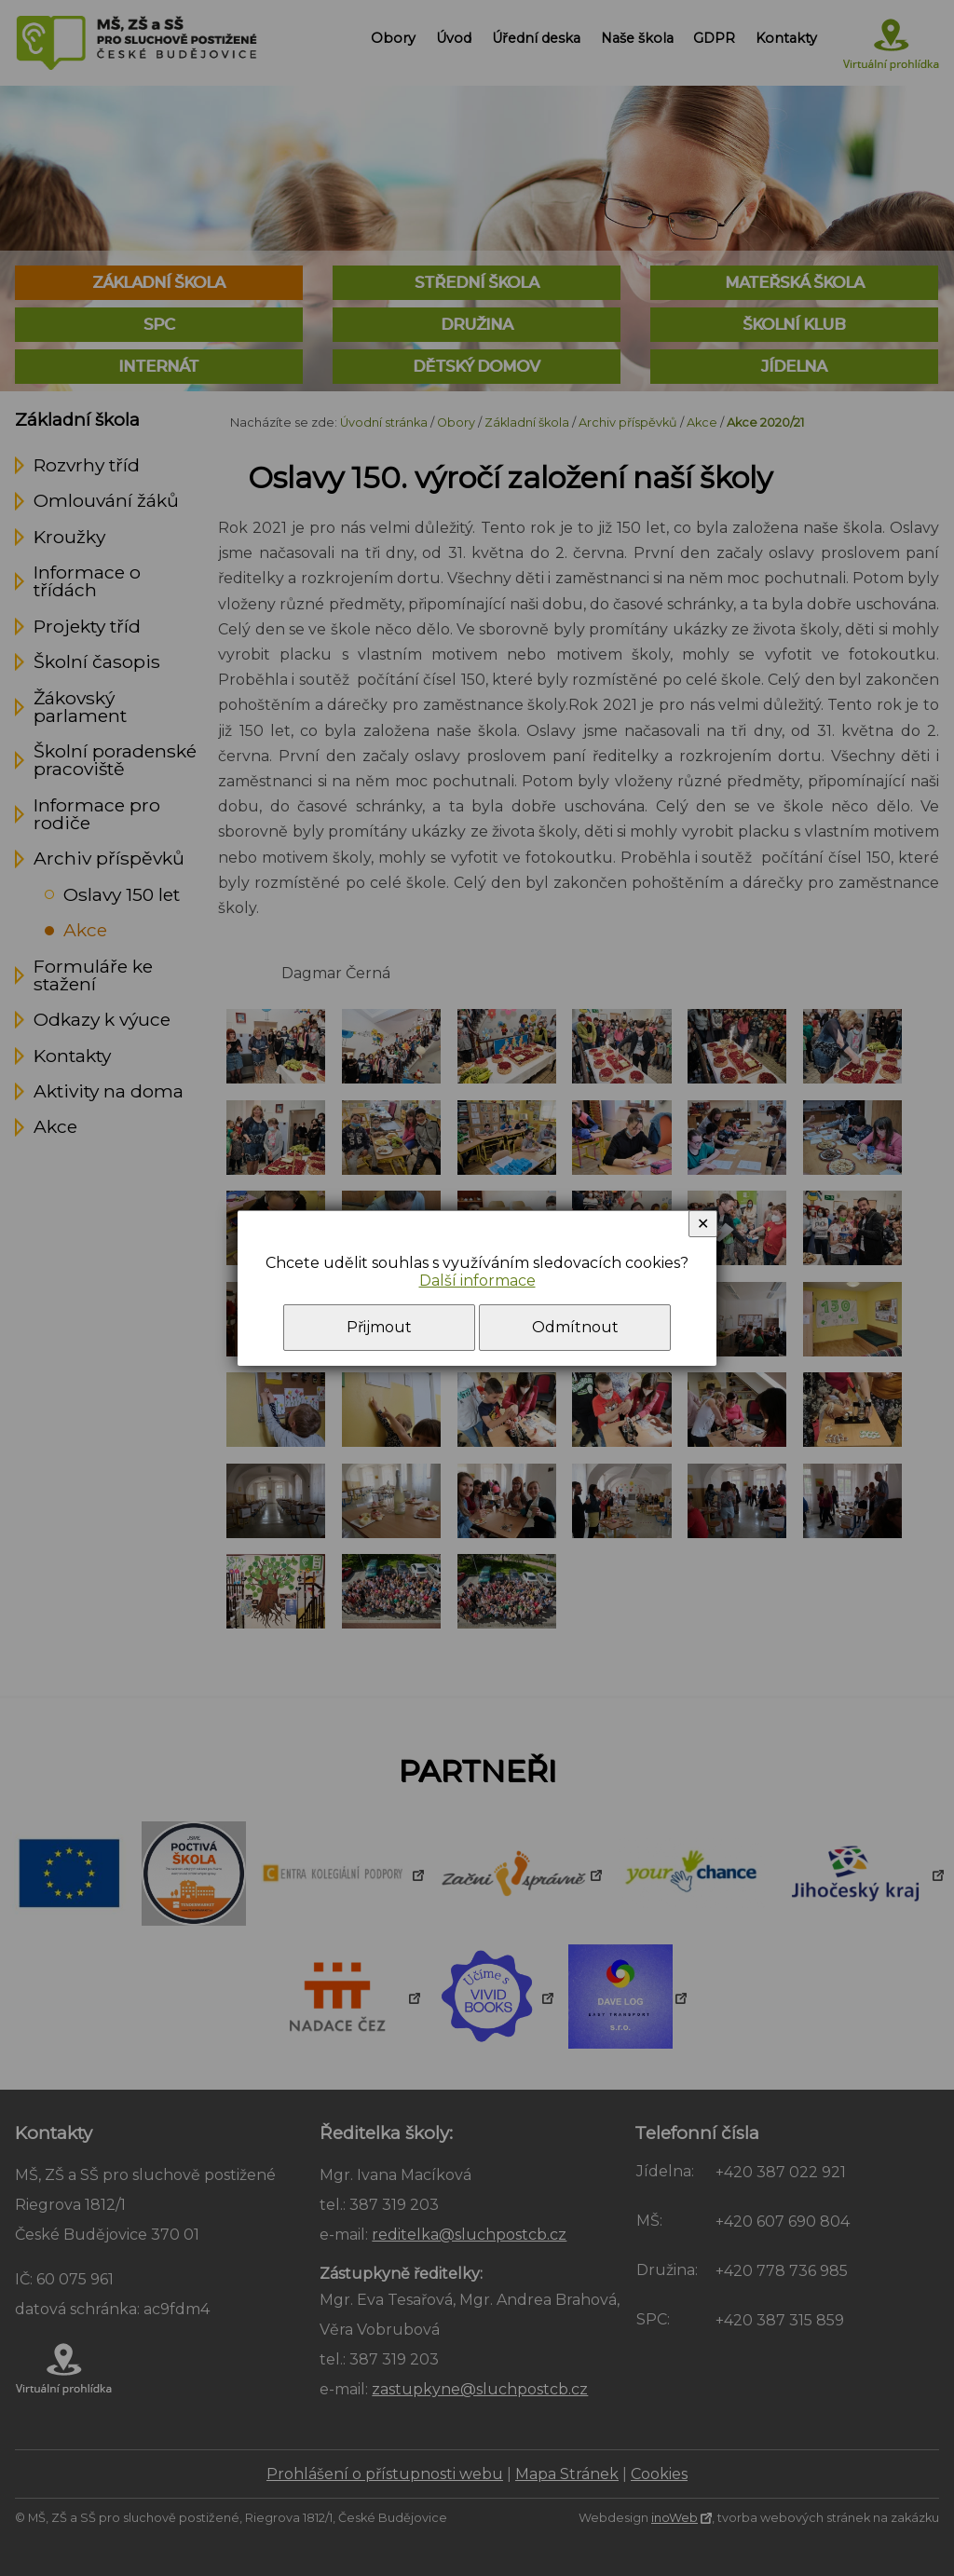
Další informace (477, 1280)
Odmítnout (575, 1327)
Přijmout (379, 1327)
